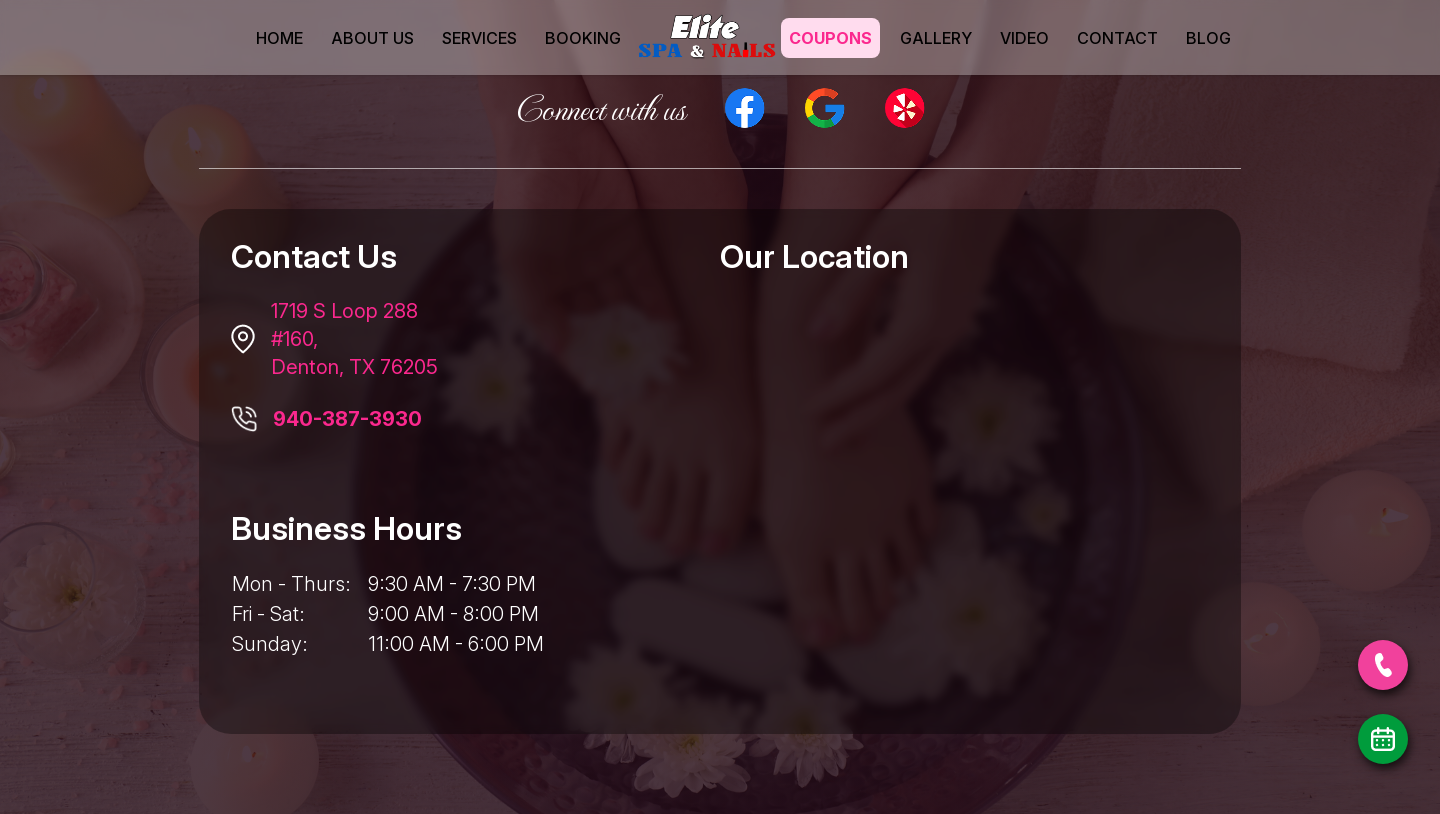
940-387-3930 (347, 419)
